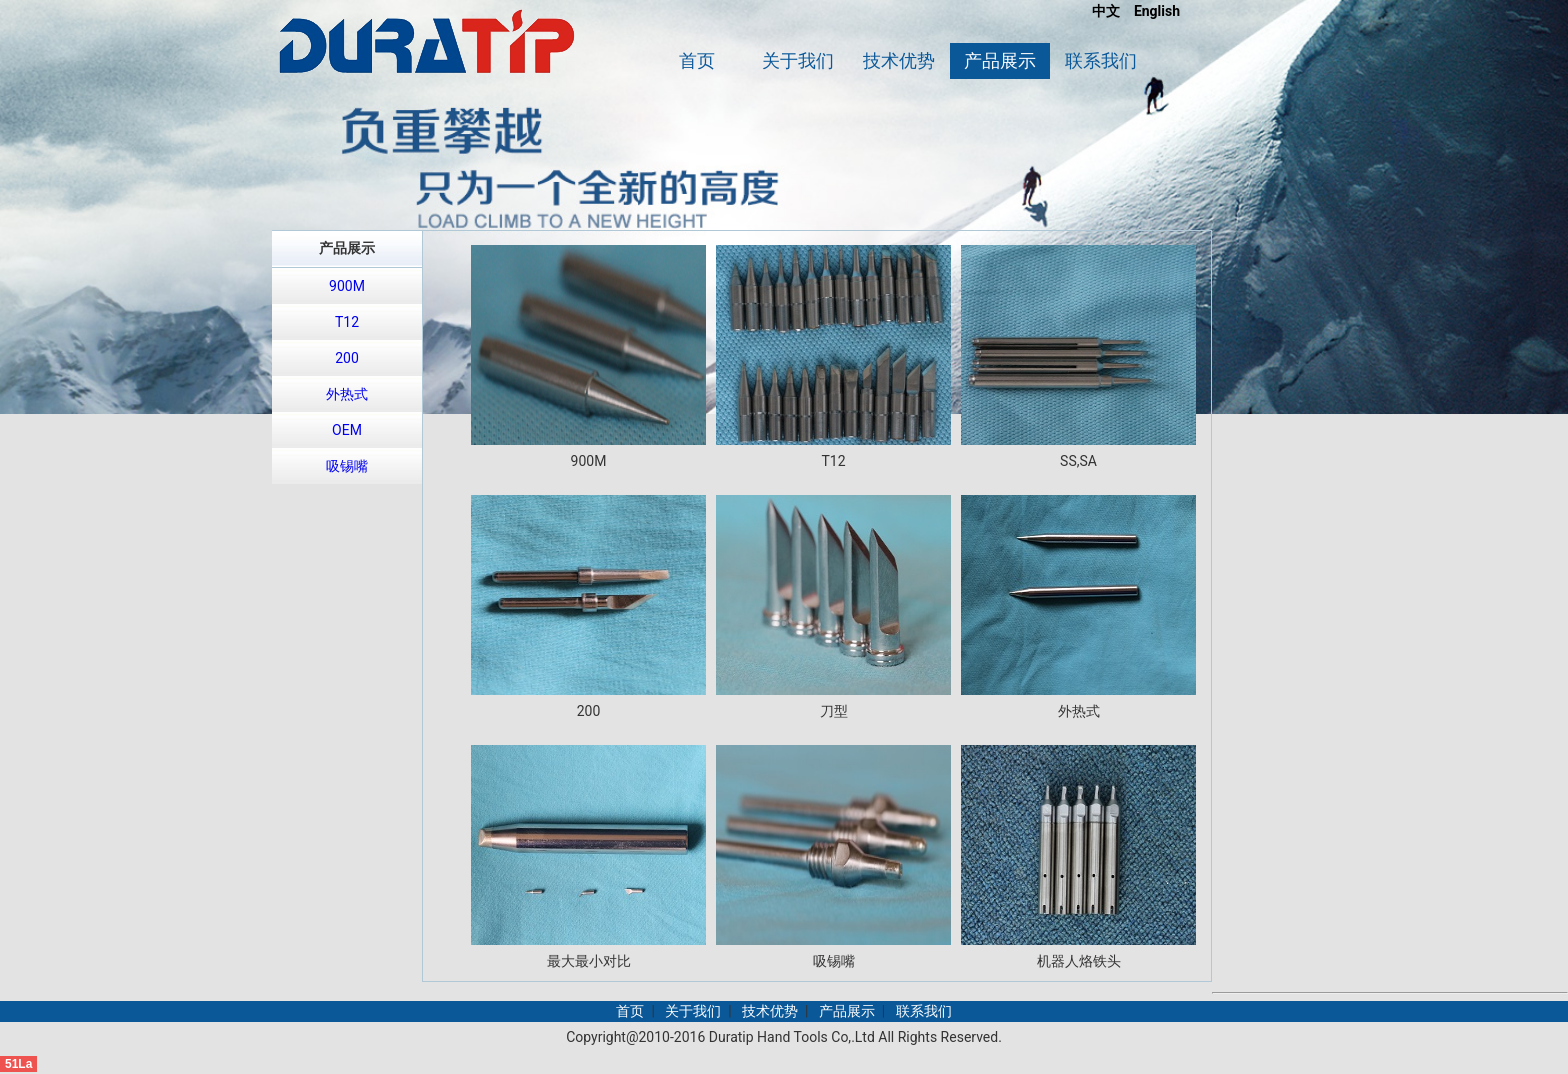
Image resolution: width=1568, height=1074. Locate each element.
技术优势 (899, 61)
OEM (347, 430)
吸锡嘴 (347, 466)
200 (347, 358)
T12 (347, 322)
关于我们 (798, 61)
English (1157, 11)
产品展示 (1000, 61)
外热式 (347, 394)
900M (347, 286)
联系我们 (1101, 61)
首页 (697, 61)
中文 (1106, 11)
